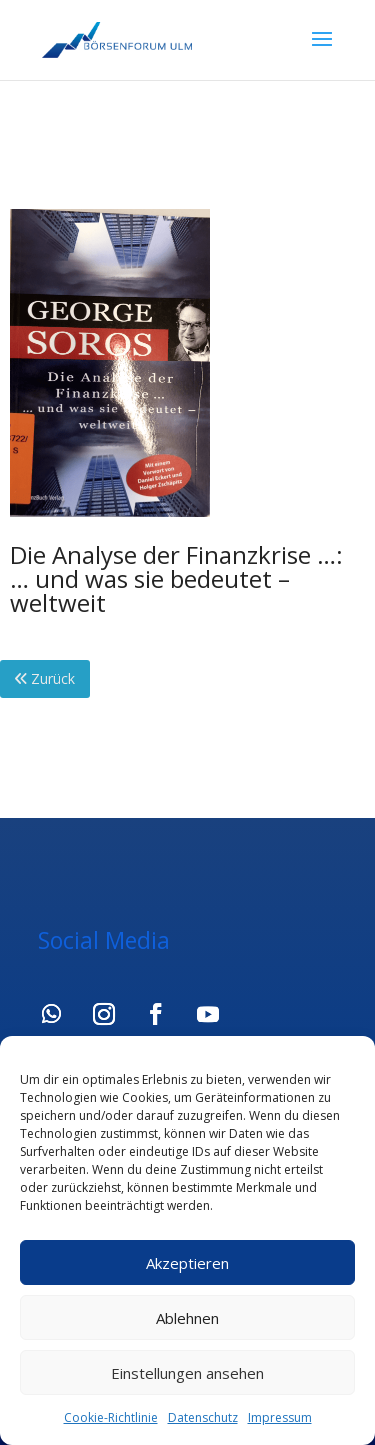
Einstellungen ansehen (187, 1373)
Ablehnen (187, 1318)
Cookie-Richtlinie (111, 1417)
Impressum (280, 1417)
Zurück (45, 678)
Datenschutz (203, 1417)
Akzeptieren (187, 1263)
